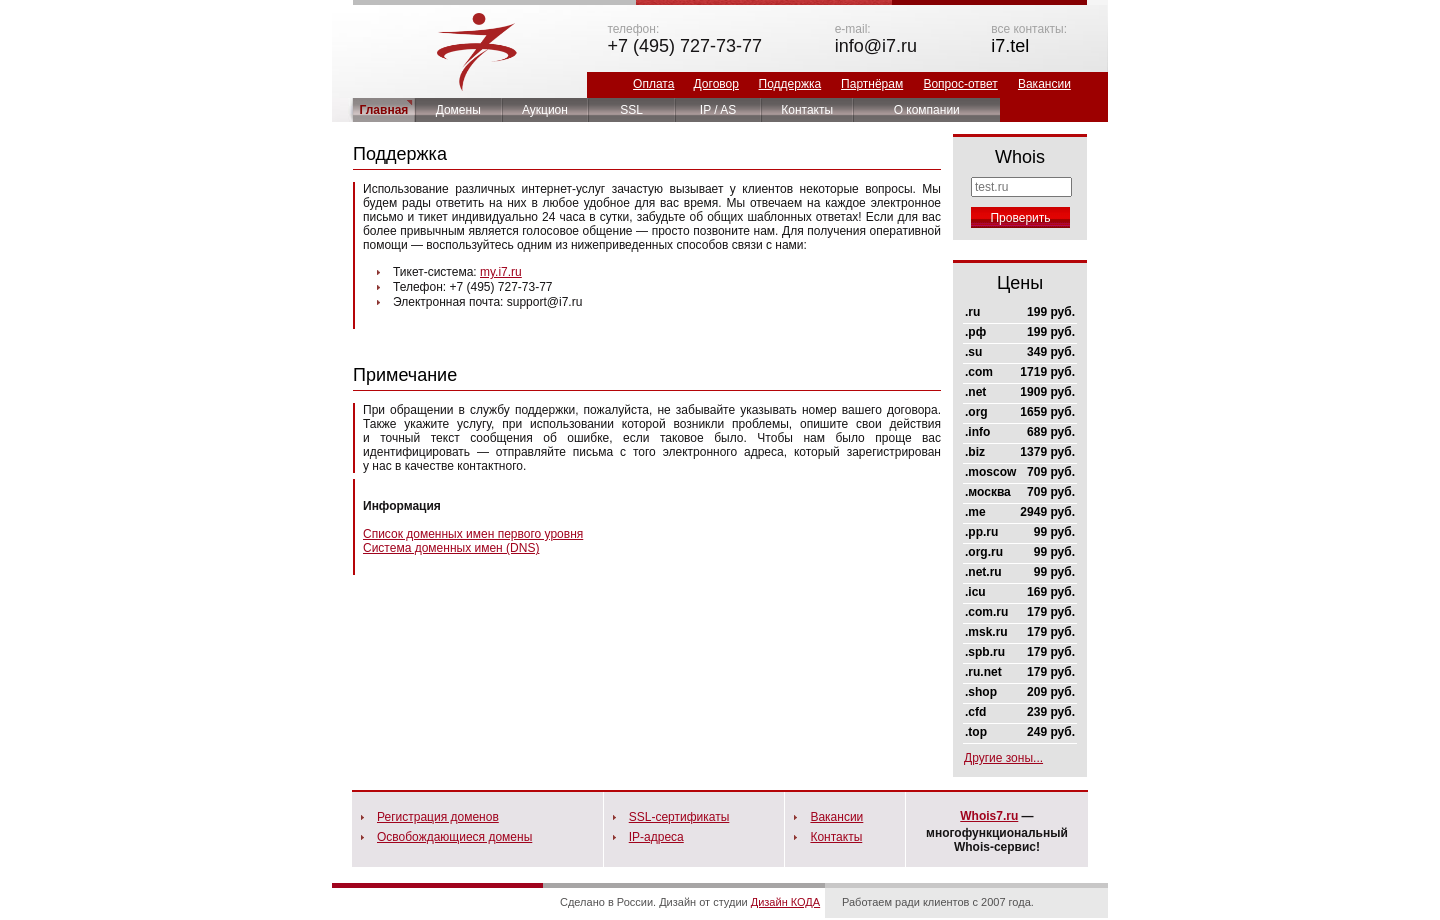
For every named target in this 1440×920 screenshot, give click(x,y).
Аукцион (545, 110)
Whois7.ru (989, 816)
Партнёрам (872, 84)
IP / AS (718, 110)
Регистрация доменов (438, 817)
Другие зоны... (1003, 758)
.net (975, 392)
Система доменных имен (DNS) (451, 548)
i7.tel (1010, 46)
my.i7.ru (501, 272)
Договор (716, 84)
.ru (972, 312)
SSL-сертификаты (679, 817)
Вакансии (1044, 84)
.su (973, 352)
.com (979, 372)
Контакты (807, 110)
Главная (384, 110)
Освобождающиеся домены (454, 837)
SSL (631, 110)
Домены (458, 110)
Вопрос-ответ (960, 84)
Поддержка (790, 84)
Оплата (653, 84)
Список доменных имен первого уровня (473, 534)
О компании (927, 110)
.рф (975, 332)
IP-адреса (656, 837)
